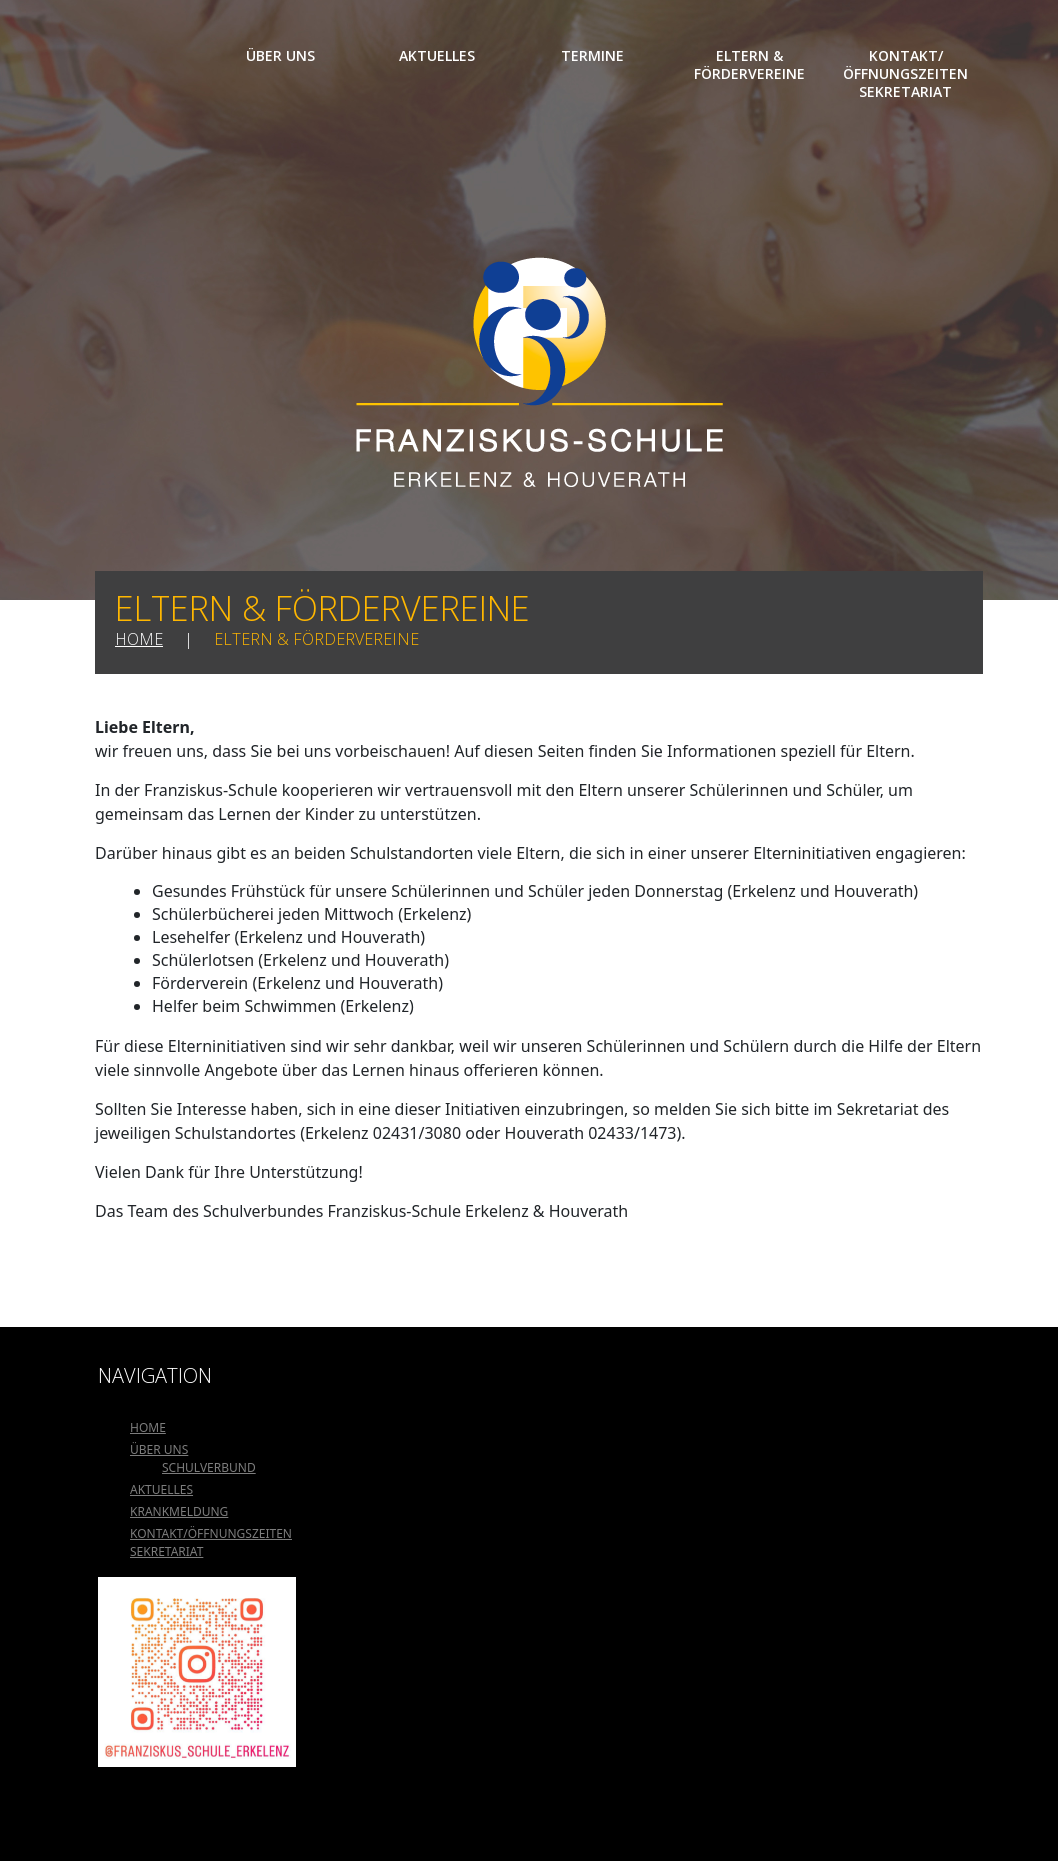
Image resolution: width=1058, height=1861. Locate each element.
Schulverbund (209, 1467)
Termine (592, 55)
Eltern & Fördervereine (749, 64)
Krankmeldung (179, 1511)
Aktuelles (437, 55)
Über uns (280, 55)
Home (148, 56)
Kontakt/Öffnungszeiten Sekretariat (905, 73)
